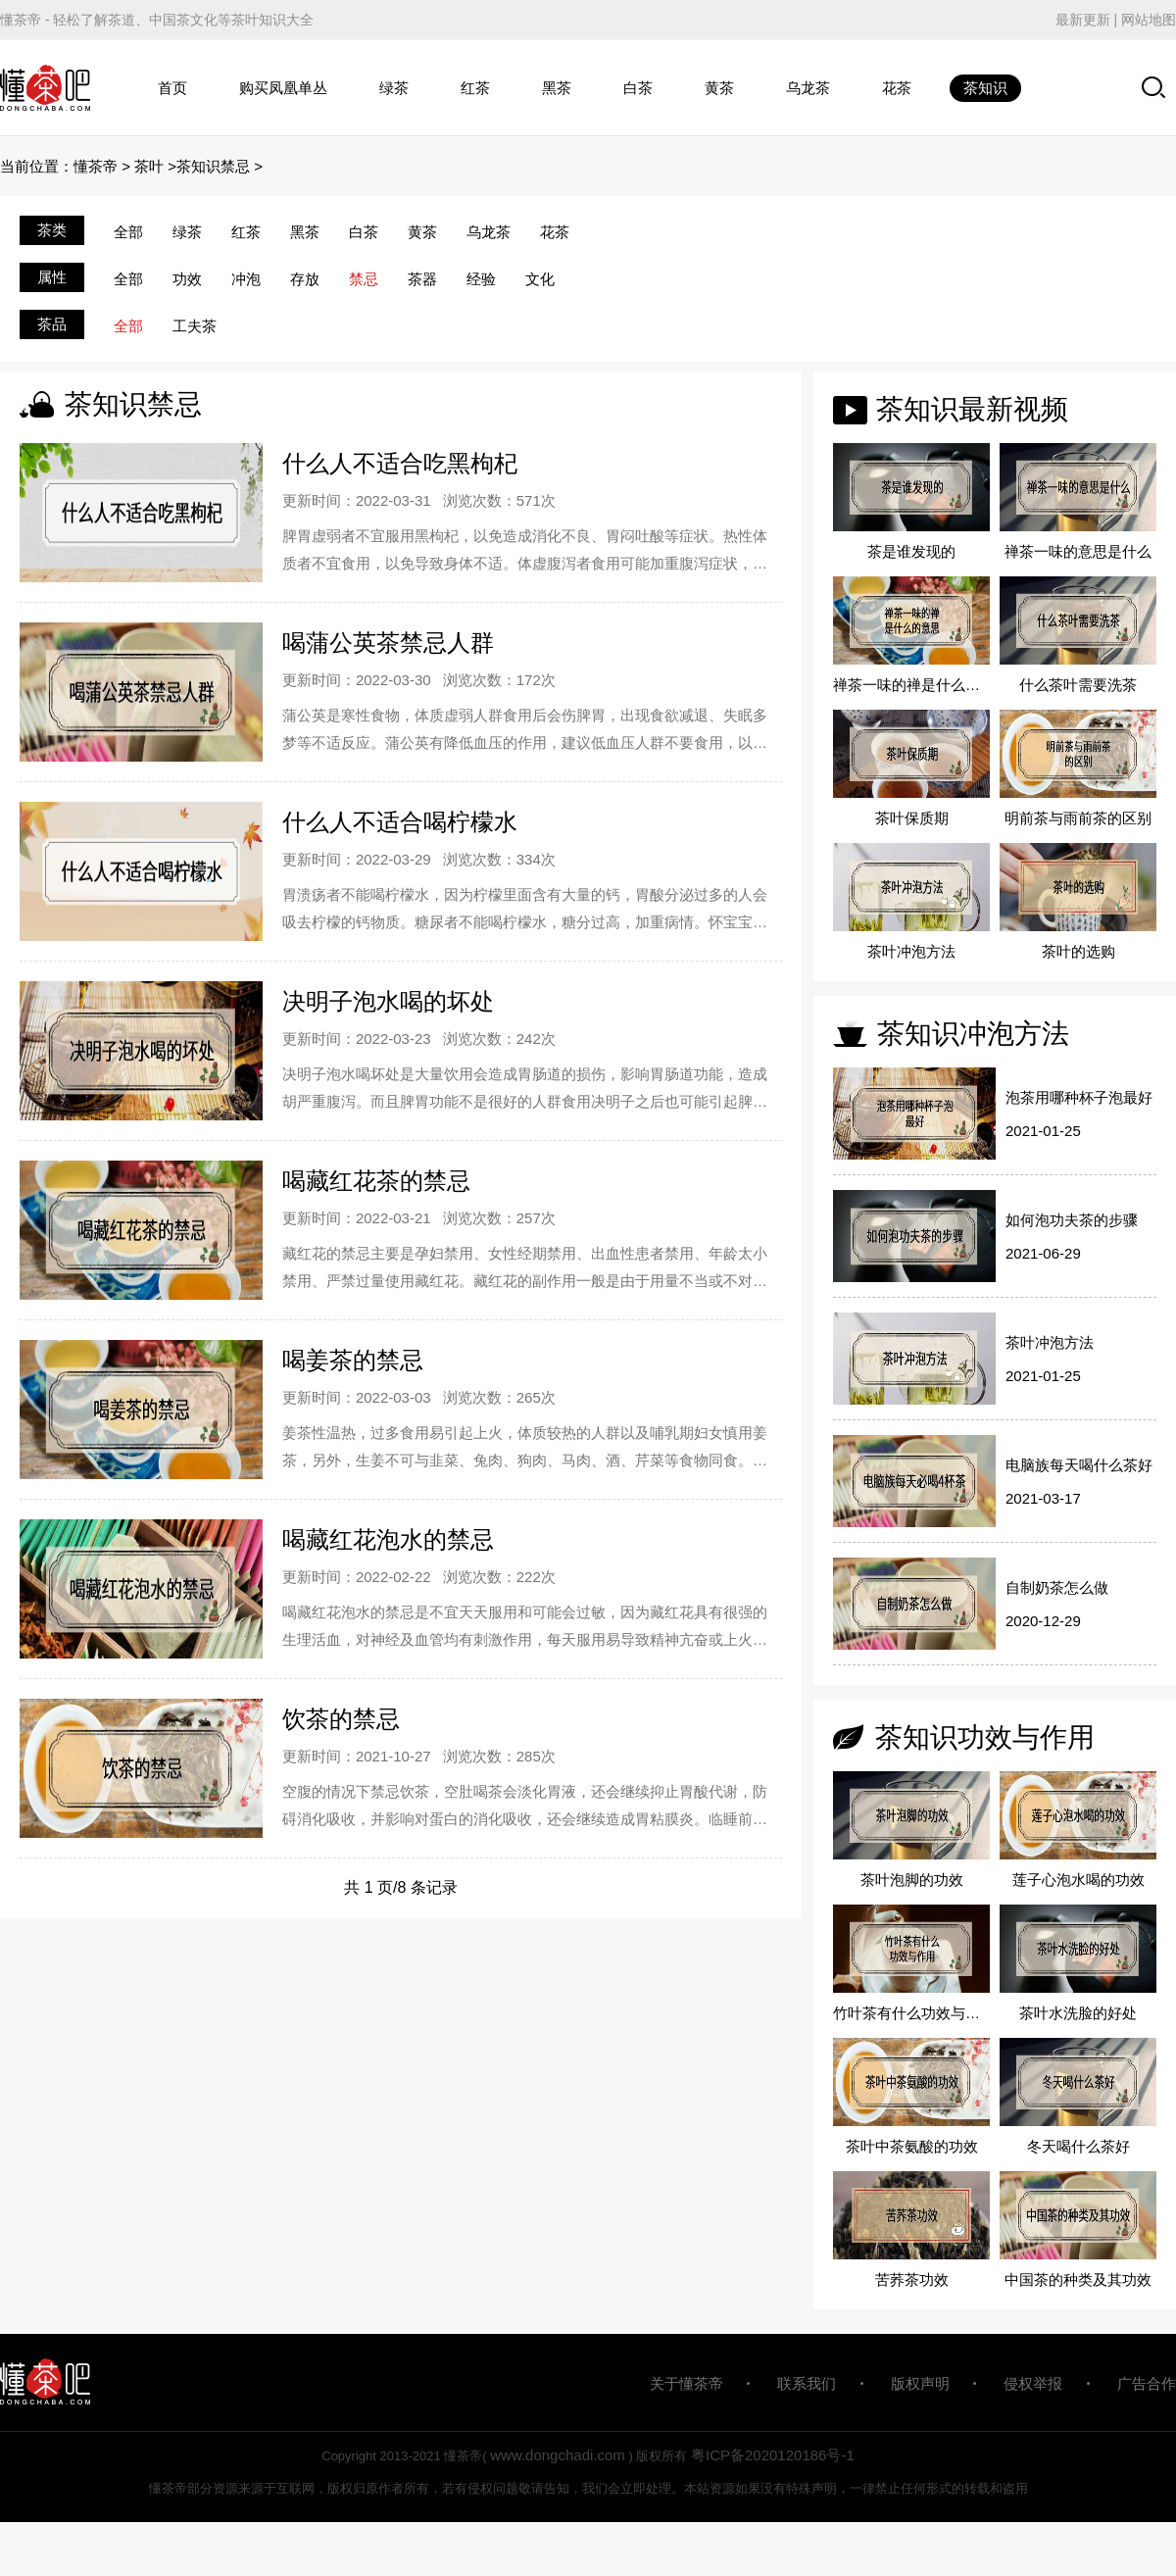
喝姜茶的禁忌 (352, 1360)
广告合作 (1146, 2383)
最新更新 (1082, 19)
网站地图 (1148, 19)
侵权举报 (1033, 2383)
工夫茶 (194, 326)
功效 (187, 279)
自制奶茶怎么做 (1056, 1587)
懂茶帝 (96, 166)
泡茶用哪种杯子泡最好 (1078, 1097)
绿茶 (394, 87)
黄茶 (719, 87)
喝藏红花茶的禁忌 (376, 1180)
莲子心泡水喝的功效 (1078, 1879)
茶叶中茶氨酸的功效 (912, 2146)
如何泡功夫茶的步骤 (1071, 1220)
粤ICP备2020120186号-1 (773, 2455)
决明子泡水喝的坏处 (388, 1001)
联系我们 (806, 2383)
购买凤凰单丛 (283, 87)
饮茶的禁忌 (341, 1719)
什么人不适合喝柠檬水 (399, 822)
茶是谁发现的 (911, 551)
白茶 (638, 87)
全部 (128, 231)
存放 (304, 279)
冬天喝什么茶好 (1078, 2146)
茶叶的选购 (1078, 951)
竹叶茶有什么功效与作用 (911, 2013)
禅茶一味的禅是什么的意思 (911, 684)
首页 (172, 87)
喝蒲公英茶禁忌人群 (388, 642)
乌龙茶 (808, 87)
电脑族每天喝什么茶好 (1078, 1465)
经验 (481, 279)
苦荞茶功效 (912, 2279)
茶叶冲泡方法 (911, 951)
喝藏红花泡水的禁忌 (388, 1539)
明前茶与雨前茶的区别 (1078, 818)
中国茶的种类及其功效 (1078, 2279)
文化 (540, 279)
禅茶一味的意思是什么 (1078, 551)
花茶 (896, 87)
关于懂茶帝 (686, 2383)
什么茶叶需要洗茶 (1078, 684)
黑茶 (556, 87)
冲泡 (246, 279)
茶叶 (149, 166)
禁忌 (363, 279)
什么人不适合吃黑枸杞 (399, 463)
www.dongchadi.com (557, 2455)
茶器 (422, 279)
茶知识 (985, 87)
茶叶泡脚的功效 (911, 1879)
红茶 (475, 87)
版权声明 (920, 2383)
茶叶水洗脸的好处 (1078, 2013)
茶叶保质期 (912, 818)
